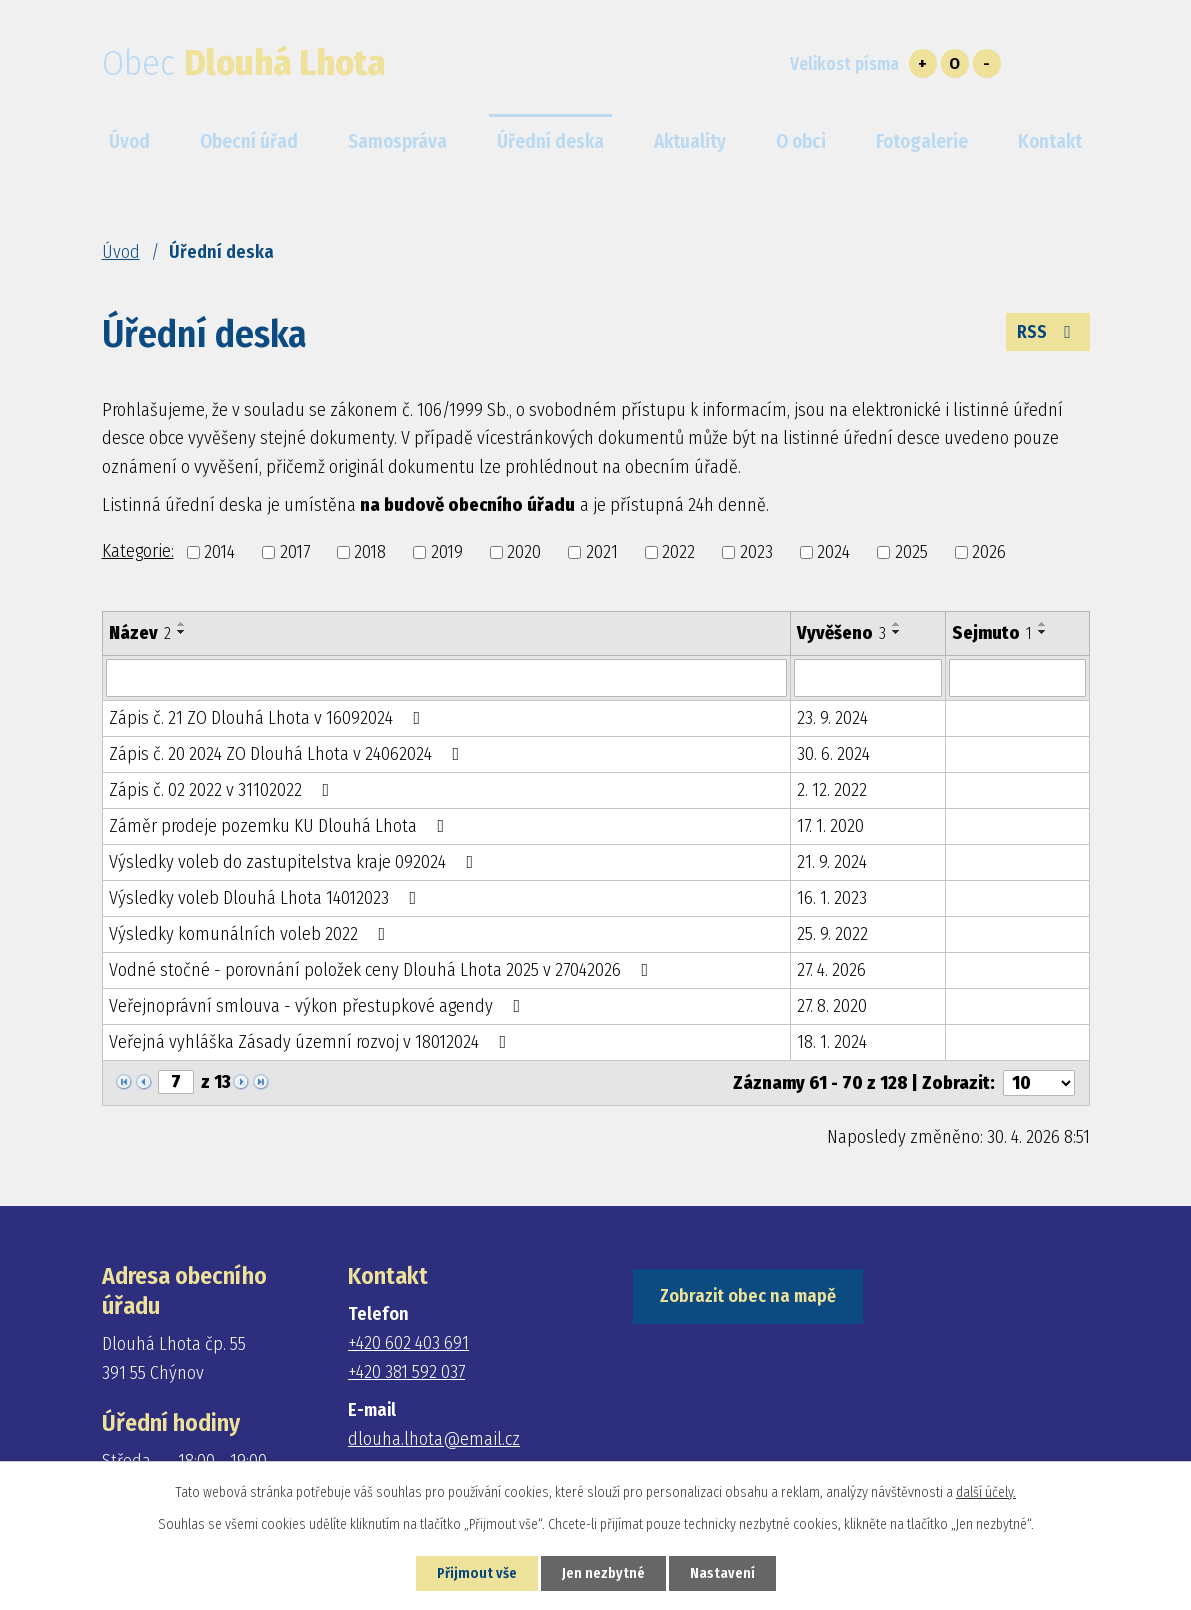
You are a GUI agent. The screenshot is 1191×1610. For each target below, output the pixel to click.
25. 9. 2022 (832, 934)
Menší (987, 63)
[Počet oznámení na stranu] (1039, 1083)
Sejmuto (992, 633)
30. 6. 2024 (833, 754)
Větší (923, 63)
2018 (370, 552)
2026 (989, 552)
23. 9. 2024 (832, 718)
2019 (447, 552)
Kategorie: (138, 551)
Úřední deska (550, 141)
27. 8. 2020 (832, 1006)
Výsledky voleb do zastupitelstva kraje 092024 (295, 862)
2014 (219, 552)
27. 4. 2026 (831, 970)
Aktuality (690, 141)
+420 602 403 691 (408, 1343)
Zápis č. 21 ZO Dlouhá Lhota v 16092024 (269, 718)
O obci (801, 141)
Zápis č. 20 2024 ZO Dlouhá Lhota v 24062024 (288, 754)
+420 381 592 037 (406, 1372)
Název (140, 633)
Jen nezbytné (603, 1573)
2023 (756, 552)
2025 (911, 552)
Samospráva (397, 141)
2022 (678, 552)
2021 (602, 552)
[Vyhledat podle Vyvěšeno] (868, 678)
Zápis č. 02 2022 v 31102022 (223, 790)
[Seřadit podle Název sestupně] (182, 632)
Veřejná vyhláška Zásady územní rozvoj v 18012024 (312, 1042)
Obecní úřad (249, 141)
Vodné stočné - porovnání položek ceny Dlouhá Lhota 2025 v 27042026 (383, 970)
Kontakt (1050, 141)
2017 (295, 552)
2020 (524, 552)
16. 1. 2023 (832, 898)
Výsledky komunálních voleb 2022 (251, 934)
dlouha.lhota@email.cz (434, 1439)
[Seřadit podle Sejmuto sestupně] (1043, 632)
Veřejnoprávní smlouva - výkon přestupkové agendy (319, 1006)
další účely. (986, 1492)
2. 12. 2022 (832, 790)
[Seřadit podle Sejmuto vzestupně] (1043, 624)
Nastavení (722, 1573)
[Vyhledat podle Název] (447, 678)
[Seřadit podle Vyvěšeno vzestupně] (897, 624)
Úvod (121, 252)
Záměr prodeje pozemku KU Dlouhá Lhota (281, 826)
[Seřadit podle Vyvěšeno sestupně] (897, 632)
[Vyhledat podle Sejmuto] (1017, 678)
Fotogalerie (922, 141)
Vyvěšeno (841, 633)
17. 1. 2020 (830, 826)
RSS (1048, 332)
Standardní (955, 63)
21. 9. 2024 (832, 862)
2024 (833, 552)
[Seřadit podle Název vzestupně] (182, 624)
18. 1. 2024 (832, 1042)
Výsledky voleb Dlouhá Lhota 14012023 (267, 898)
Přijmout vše (477, 1573)
